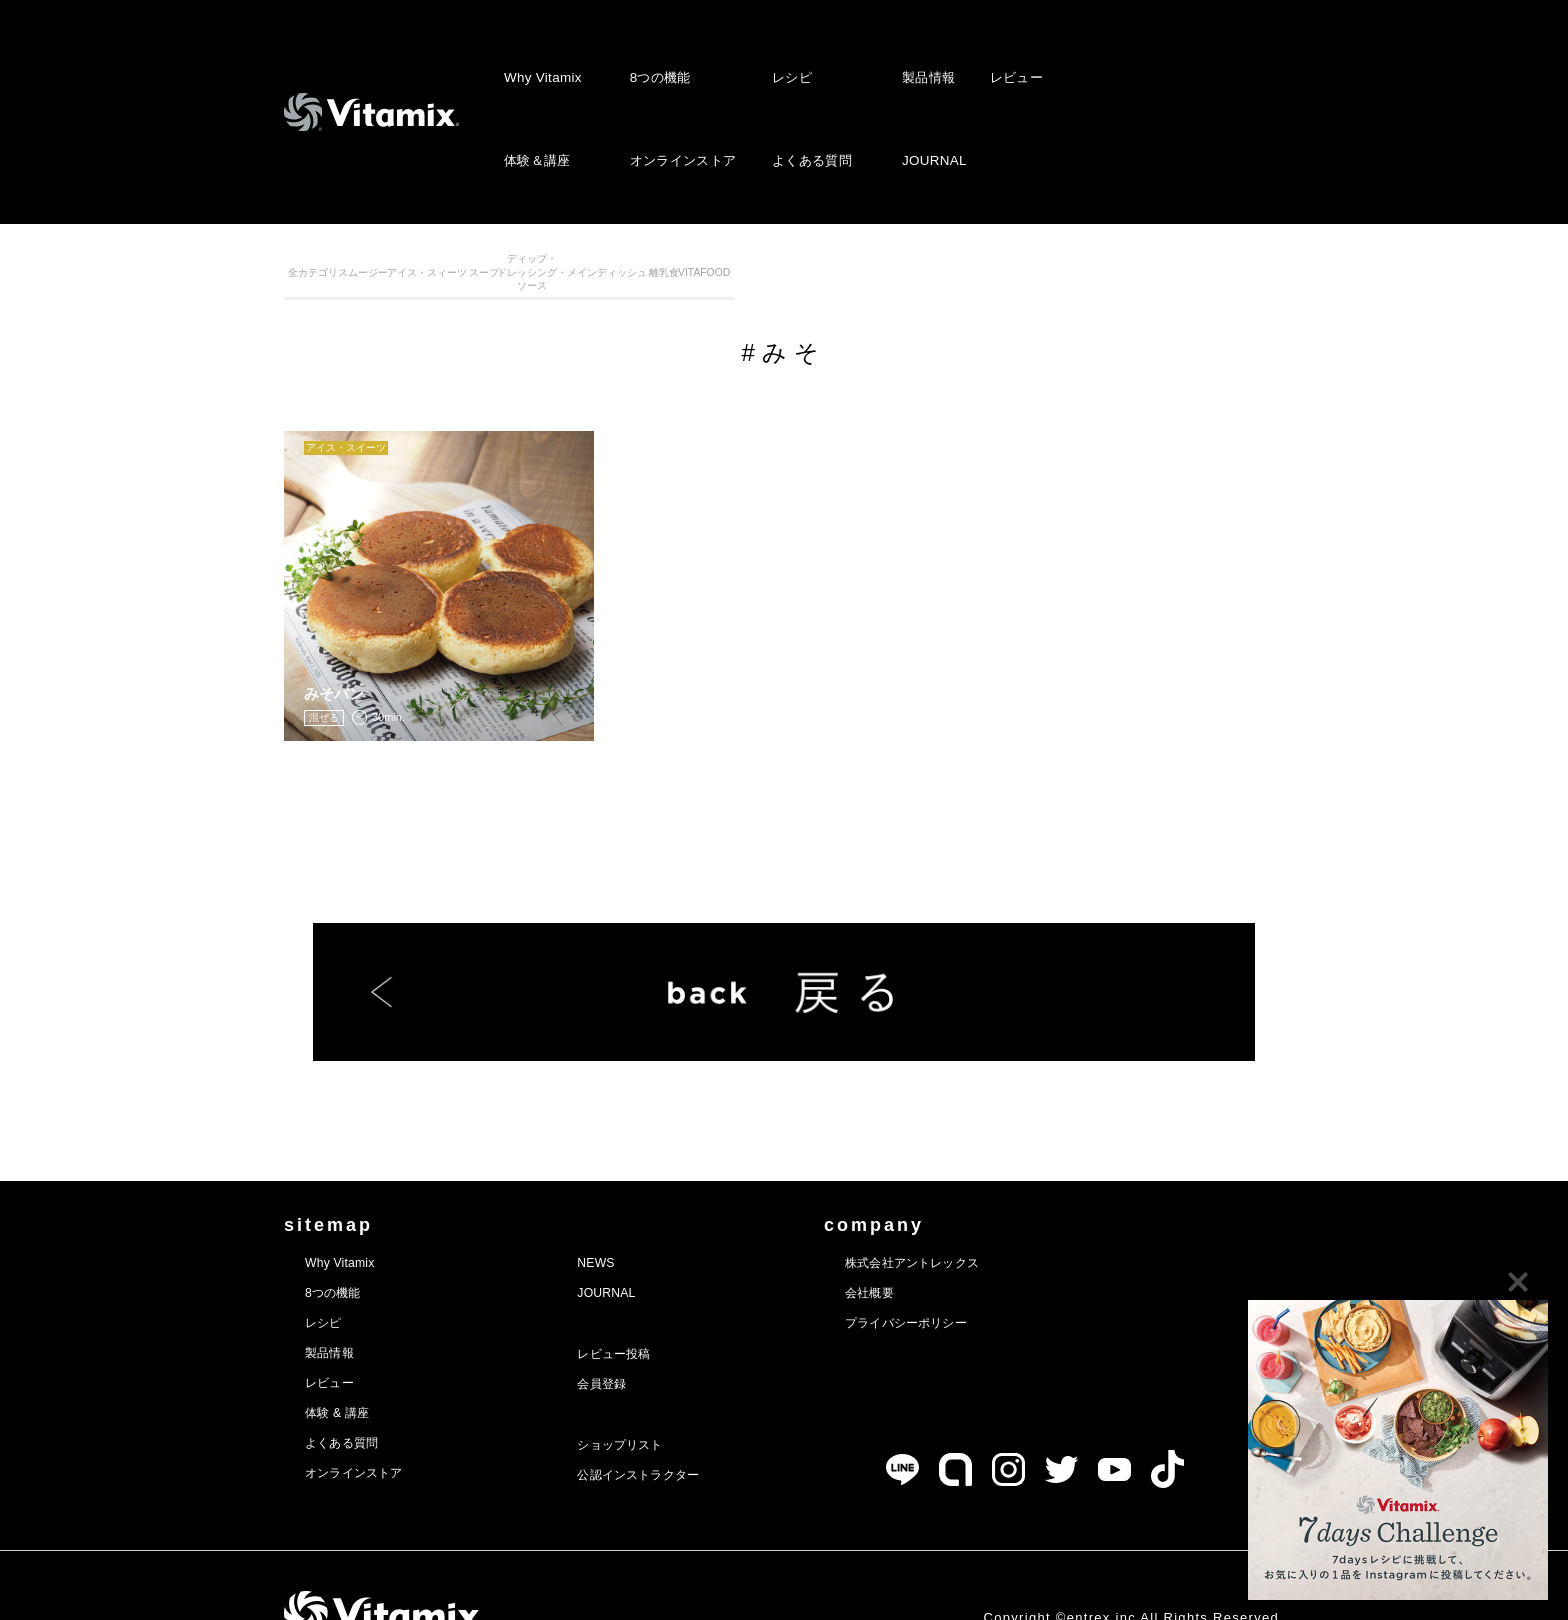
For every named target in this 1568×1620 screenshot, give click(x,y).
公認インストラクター (681, 1429)
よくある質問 (810, 96)
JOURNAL (931, 96)
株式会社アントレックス (990, 1217)
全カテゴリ (346, 283)
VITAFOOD (1221, 283)
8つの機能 (657, 55)
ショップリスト (658, 1399)
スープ (721, 283)
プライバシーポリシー (982, 1277)
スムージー (471, 283)
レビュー (1011, 55)
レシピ (790, 55)
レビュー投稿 (650, 1308)
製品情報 (926, 55)
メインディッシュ (972, 283)
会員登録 (635, 1338)
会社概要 (936, 1247)
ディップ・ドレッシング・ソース (846, 283)
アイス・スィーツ (597, 283)
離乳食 (1096, 283)
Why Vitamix (541, 55)
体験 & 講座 (347, 1367)
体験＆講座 (537, 96)
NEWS (628, 1217)
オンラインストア (680, 96)
